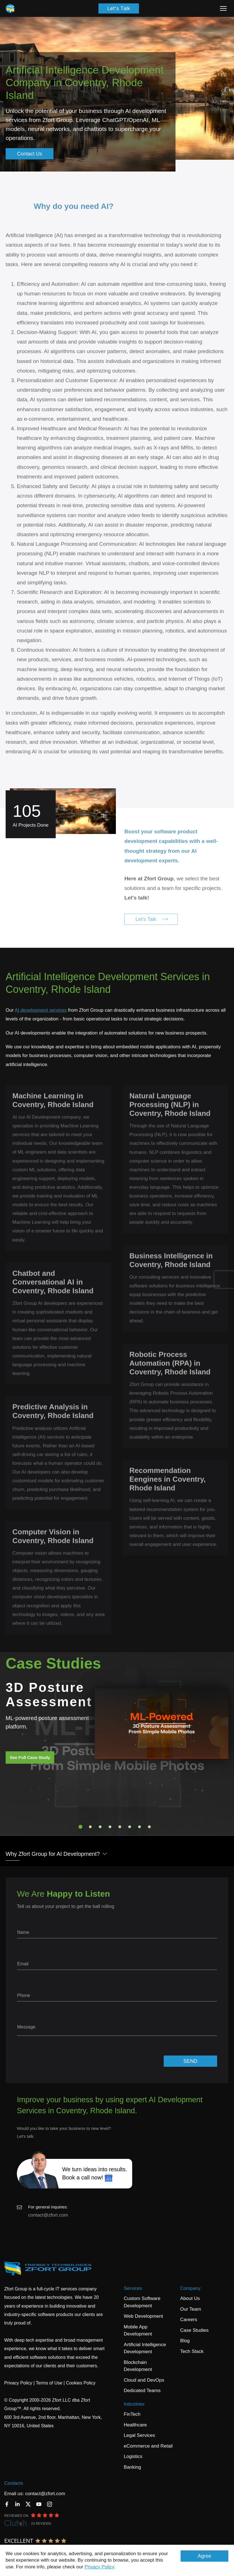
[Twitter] (28, 2504)
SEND (190, 2061)
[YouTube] (38, 2504)
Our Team (190, 2309)
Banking (132, 2467)
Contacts (13, 2483)
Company (190, 2288)
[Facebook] (6, 2504)
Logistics (133, 2456)
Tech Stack (192, 2351)
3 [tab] (100, 1826)
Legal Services (139, 2435)
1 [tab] (80, 1826)
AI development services (41, 1010)
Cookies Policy (81, 2383)
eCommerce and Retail (148, 2446)
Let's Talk (118, 8)
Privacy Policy (99, 2567)
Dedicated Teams (142, 2390)
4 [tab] (110, 1826)
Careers (188, 2319)
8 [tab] (149, 1826)
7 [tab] (139, 1826)
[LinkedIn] (17, 2504)
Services (133, 2288)
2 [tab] (90, 1826)
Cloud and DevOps (144, 2380)
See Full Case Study (30, 1757)
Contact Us (29, 154)
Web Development (143, 2316)
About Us (190, 2298)
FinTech (132, 2414)
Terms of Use (49, 2383)
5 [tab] (119, 1826)
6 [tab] (129, 1826)
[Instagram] (49, 2504)
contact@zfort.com (48, 2215)
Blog (185, 2340)
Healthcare (135, 2425)
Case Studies (194, 2330)
